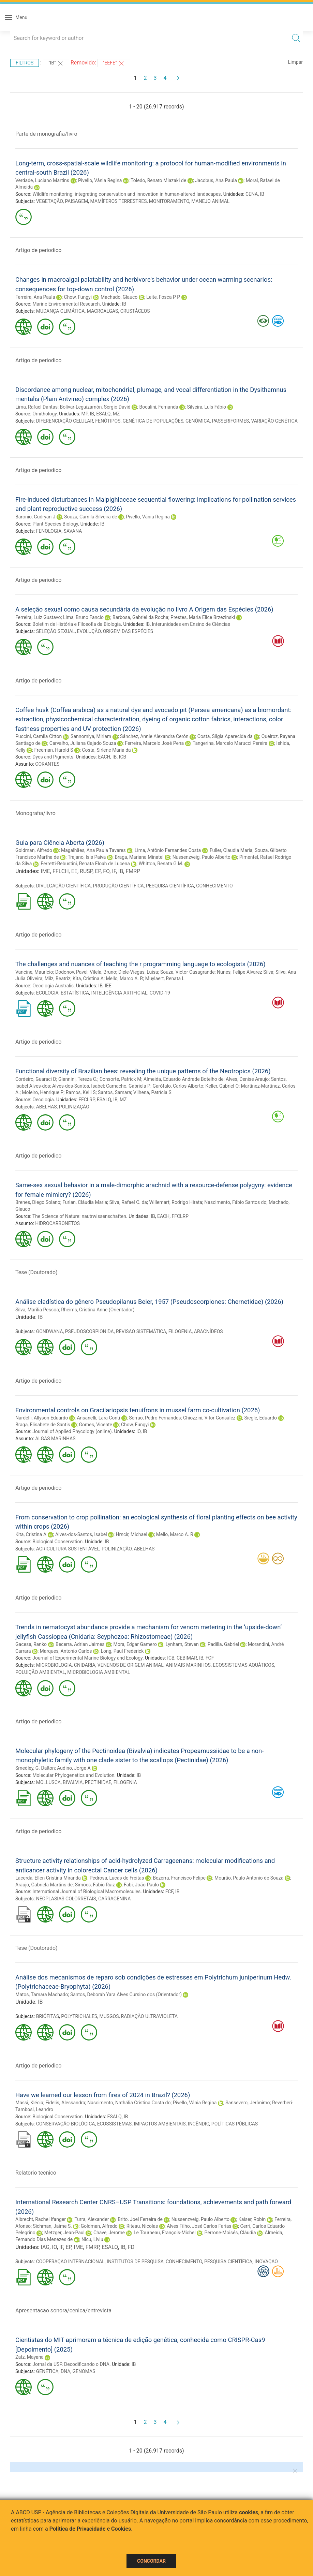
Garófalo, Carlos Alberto (177, 1086)
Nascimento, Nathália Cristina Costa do (128, 2102)
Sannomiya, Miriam (91, 736)
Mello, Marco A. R (124, 978)
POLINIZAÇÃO (74, 1106)
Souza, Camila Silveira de (90, 516)
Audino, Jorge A (73, 1768)
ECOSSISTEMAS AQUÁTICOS (243, 1665)
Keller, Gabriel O (222, 1086)
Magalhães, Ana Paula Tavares (93, 850)
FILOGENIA (180, 1331)
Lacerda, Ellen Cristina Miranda (48, 1878)
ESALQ (103, 413)
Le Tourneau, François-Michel (165, 2232)
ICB (122, 757)
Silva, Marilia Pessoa (37, 1309)
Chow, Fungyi (78, 297)
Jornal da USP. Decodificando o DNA (70, 2364)
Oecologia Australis (53, 985)
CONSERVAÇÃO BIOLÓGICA (65, 2123)
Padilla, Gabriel (223, 1644)
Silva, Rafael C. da (128, 1202)
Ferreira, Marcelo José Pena (154, 743)
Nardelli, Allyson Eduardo (41, 1418)
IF (114, 871)
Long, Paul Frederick (122, 1651)
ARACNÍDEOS (208, 1331)
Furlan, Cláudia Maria (84, 1202)
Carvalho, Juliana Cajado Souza (82, 743)
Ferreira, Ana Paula (35, 297)
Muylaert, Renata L (165, 978)
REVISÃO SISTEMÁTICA (141, 1331)
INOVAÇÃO (266, 2261)
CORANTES (47, 764)
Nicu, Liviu (92, 2239)
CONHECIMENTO (214, 885)
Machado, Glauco (119, 297)
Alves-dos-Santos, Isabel (78, 1086)
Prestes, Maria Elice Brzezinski (202, 617)
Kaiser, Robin (252, 2219)
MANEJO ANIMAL (210, 201)
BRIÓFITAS (47, 2016)
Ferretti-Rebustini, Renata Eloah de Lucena (85, 863)
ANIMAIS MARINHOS (188, 1665)
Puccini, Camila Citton (38, 736)
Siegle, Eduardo (260, 1418)
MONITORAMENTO (169, 201)
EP (98, 871)
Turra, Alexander (92, 2219)
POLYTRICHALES (79, 2016)
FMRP (132, 871)
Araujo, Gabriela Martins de (44, 1884)
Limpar (295, 62)
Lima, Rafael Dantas (36, 407)
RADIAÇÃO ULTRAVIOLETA (149, 2016)
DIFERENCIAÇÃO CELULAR (64, 421)
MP (84, 413)
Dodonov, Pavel (71, 972)
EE (74, 871)
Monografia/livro (35, 813)
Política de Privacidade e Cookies (90, 2529)
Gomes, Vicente (95, 1424)
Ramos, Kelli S (81, 1092)
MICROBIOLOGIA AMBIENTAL (98, 1672)
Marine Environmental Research (66, 304)
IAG (45, 2247)
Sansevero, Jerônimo (247, 2102)
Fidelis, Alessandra (65, 2102)
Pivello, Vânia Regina (100, 180)
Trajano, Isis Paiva (87, 857)
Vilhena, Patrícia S (152, 1092)
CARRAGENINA (114, 1898)
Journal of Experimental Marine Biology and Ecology (87, 1658)
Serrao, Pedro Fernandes (155, 1418)
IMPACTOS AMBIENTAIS (159, 2123)
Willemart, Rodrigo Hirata (175, 1202)
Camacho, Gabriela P (128, 1086)
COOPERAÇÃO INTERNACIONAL (70, 2261)
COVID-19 (160, 993)
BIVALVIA (73, 1782)
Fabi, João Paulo (141, 1884)
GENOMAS (84, 2371)
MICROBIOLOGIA (54, 1665)
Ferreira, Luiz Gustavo (38, 617)
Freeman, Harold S (53, 750)
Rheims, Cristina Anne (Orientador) (97, 1309)
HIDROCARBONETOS (57, 1223)
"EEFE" (114, 63)
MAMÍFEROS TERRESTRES (118, 201)
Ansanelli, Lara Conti (98, 1418)
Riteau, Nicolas (142, 2226)
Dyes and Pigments (52, 757)
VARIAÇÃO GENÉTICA (274, 421)
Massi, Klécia (29, 2102)
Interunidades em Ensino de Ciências (191, 624)
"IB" (56, 63)
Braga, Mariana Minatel (139, 857)
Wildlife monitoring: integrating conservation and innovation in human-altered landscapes (126, 194)
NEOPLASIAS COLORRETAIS (66, 1898)
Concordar (151, 2561)
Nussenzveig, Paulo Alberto (201, 857)
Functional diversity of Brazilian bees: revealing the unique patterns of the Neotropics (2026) (143, 1071)
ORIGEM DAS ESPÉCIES (128, 631)
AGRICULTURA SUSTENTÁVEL (68, 1548)
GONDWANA (49, 1331)
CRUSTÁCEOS (135, 311)
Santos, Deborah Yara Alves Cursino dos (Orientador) (126, 1994)
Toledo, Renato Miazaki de (158, 180)
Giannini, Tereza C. (78, 1079)
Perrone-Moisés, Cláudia (230, 2232)
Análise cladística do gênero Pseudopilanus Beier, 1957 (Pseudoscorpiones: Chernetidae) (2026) (149, 1301)
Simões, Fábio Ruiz (95, 1884)
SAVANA (73, 531)
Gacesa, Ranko (31, 1644)
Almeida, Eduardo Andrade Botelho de (184, 1079)
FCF (210, 1658)
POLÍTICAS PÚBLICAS (234, 2123)
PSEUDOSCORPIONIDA (89, 1331)
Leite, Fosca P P (163, 297)
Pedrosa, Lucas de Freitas (117, 1878)
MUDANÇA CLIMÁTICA (60, 311)
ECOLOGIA (47, 993)
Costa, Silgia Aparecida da (225, 736)
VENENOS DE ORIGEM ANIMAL (131, 1665)
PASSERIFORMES (230, 421)
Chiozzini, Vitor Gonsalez (209, 1418)
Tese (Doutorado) (36, 1272)
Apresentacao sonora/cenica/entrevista (63, 2310)
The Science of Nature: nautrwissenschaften (79, 1216)
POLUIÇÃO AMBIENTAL (40, 1672)
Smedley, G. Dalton (35, 1768)
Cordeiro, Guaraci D (35, 1079)
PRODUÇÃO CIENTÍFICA (118, 885)
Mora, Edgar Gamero (135, 1644)
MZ (116, 413)
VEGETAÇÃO (49, 201)
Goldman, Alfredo (33, 850)
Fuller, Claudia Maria (231, 850)
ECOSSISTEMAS (114, 2123)
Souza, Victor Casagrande (187, 972)
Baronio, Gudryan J (35, 516)
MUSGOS (109, 2016)
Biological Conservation (57, 1541)
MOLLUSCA (48, 1782)
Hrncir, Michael (131, 1534)
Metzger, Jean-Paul (64, 2232)
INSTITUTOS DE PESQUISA (135, 2261)
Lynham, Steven (182, 1644)
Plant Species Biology (55, 524)
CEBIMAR (187, 1658)
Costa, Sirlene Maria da (106, 750)
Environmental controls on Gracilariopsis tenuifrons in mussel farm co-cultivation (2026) (137, 1410)
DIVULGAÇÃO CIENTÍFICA (63, 885)
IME (45, 871)
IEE (108, 985)
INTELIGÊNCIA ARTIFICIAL (119, 993)
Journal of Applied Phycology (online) (71, 1431)
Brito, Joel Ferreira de (140, 2219)
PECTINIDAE (98, 1782)
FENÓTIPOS (107, 421)
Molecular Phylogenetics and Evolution (73, 1775)
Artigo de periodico (38, 250)
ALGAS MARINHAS (55, 1438)
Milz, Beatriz (58, 978)
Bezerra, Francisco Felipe (179, 1878)
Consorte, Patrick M (120, 1079)
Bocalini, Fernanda (158, 407)
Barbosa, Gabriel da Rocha (140, 617)
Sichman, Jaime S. (52, 2226)
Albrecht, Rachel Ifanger (40, 2219)
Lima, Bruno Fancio (83, 617)
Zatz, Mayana (29, 2357)
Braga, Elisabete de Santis (42, 1424)
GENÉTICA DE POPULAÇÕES (153, 421)
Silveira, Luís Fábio (206, 407)
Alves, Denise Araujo (247, 1079)
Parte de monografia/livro (46, 134)
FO (106, 871)
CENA (251, 194)
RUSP (86, 871)
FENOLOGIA (49, 531)
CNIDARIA (84, 1665)
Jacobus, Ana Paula (216, 180)
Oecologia (43, 1099)
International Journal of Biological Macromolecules (86, 1891)
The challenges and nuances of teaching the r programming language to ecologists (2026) (140, 964)
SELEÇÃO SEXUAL (55, 631)
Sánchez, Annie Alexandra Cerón (154, 736)
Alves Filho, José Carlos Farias (199, 2226)
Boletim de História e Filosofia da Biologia (76, 624)
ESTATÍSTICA (75, 993)
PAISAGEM (76, 201)
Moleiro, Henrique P (42, 1092)
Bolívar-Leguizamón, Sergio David (95, 407)
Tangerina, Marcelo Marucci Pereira (230, 743)
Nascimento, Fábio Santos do (235, 1202)
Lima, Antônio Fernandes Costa (168, 850)
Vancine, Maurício (34, 972)
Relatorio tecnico (35, 2172)
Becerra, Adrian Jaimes (80, 1644)
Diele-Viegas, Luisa (138, 972)
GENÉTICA (47, 2371)
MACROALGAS (102, 311)
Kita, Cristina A (88, 978)
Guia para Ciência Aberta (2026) (59, 842)
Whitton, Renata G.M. (161, 863)
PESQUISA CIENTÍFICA (170, 885)
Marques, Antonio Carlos (66, 1651)
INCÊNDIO (198, 2123)
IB (262, 194)
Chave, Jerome (109, 2232)
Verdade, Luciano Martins (42, 180)
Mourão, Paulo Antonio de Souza (248, 1878)
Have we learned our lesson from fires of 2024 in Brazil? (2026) (102, 2095)
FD (131, 2247)
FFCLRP (86, 1099)
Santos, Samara (114, 1092)
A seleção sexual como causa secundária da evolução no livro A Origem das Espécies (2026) (144, 609)
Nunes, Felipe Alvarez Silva (245, 972)
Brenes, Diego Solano (37, 1202)
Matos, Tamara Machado (41, 1994)
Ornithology (44, 413)
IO (138, 1431)
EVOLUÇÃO (89, 631)
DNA (65, 2371)
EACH (104, 757)
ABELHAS (46, 1106)
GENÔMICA (197, 421)
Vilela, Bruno (103, 972)
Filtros (24, 62)
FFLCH (61, 871)
